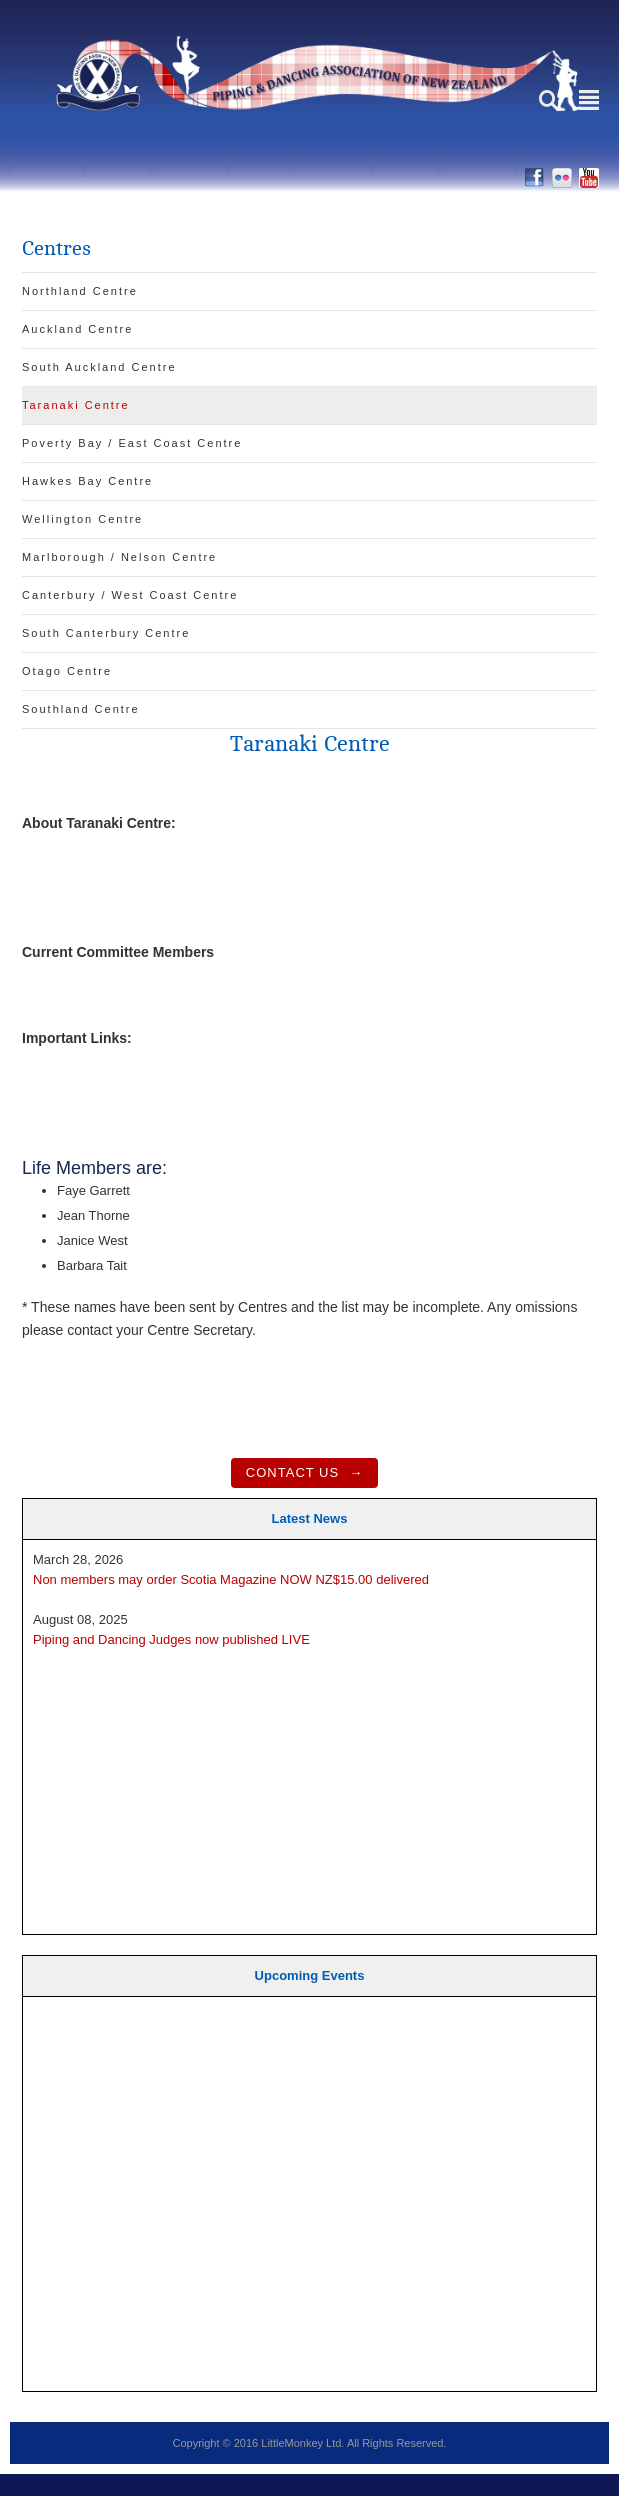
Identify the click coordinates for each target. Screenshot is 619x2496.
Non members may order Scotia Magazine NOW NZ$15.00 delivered (231, 1579)
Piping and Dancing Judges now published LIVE (171, 1639)
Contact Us (292, 1472)
